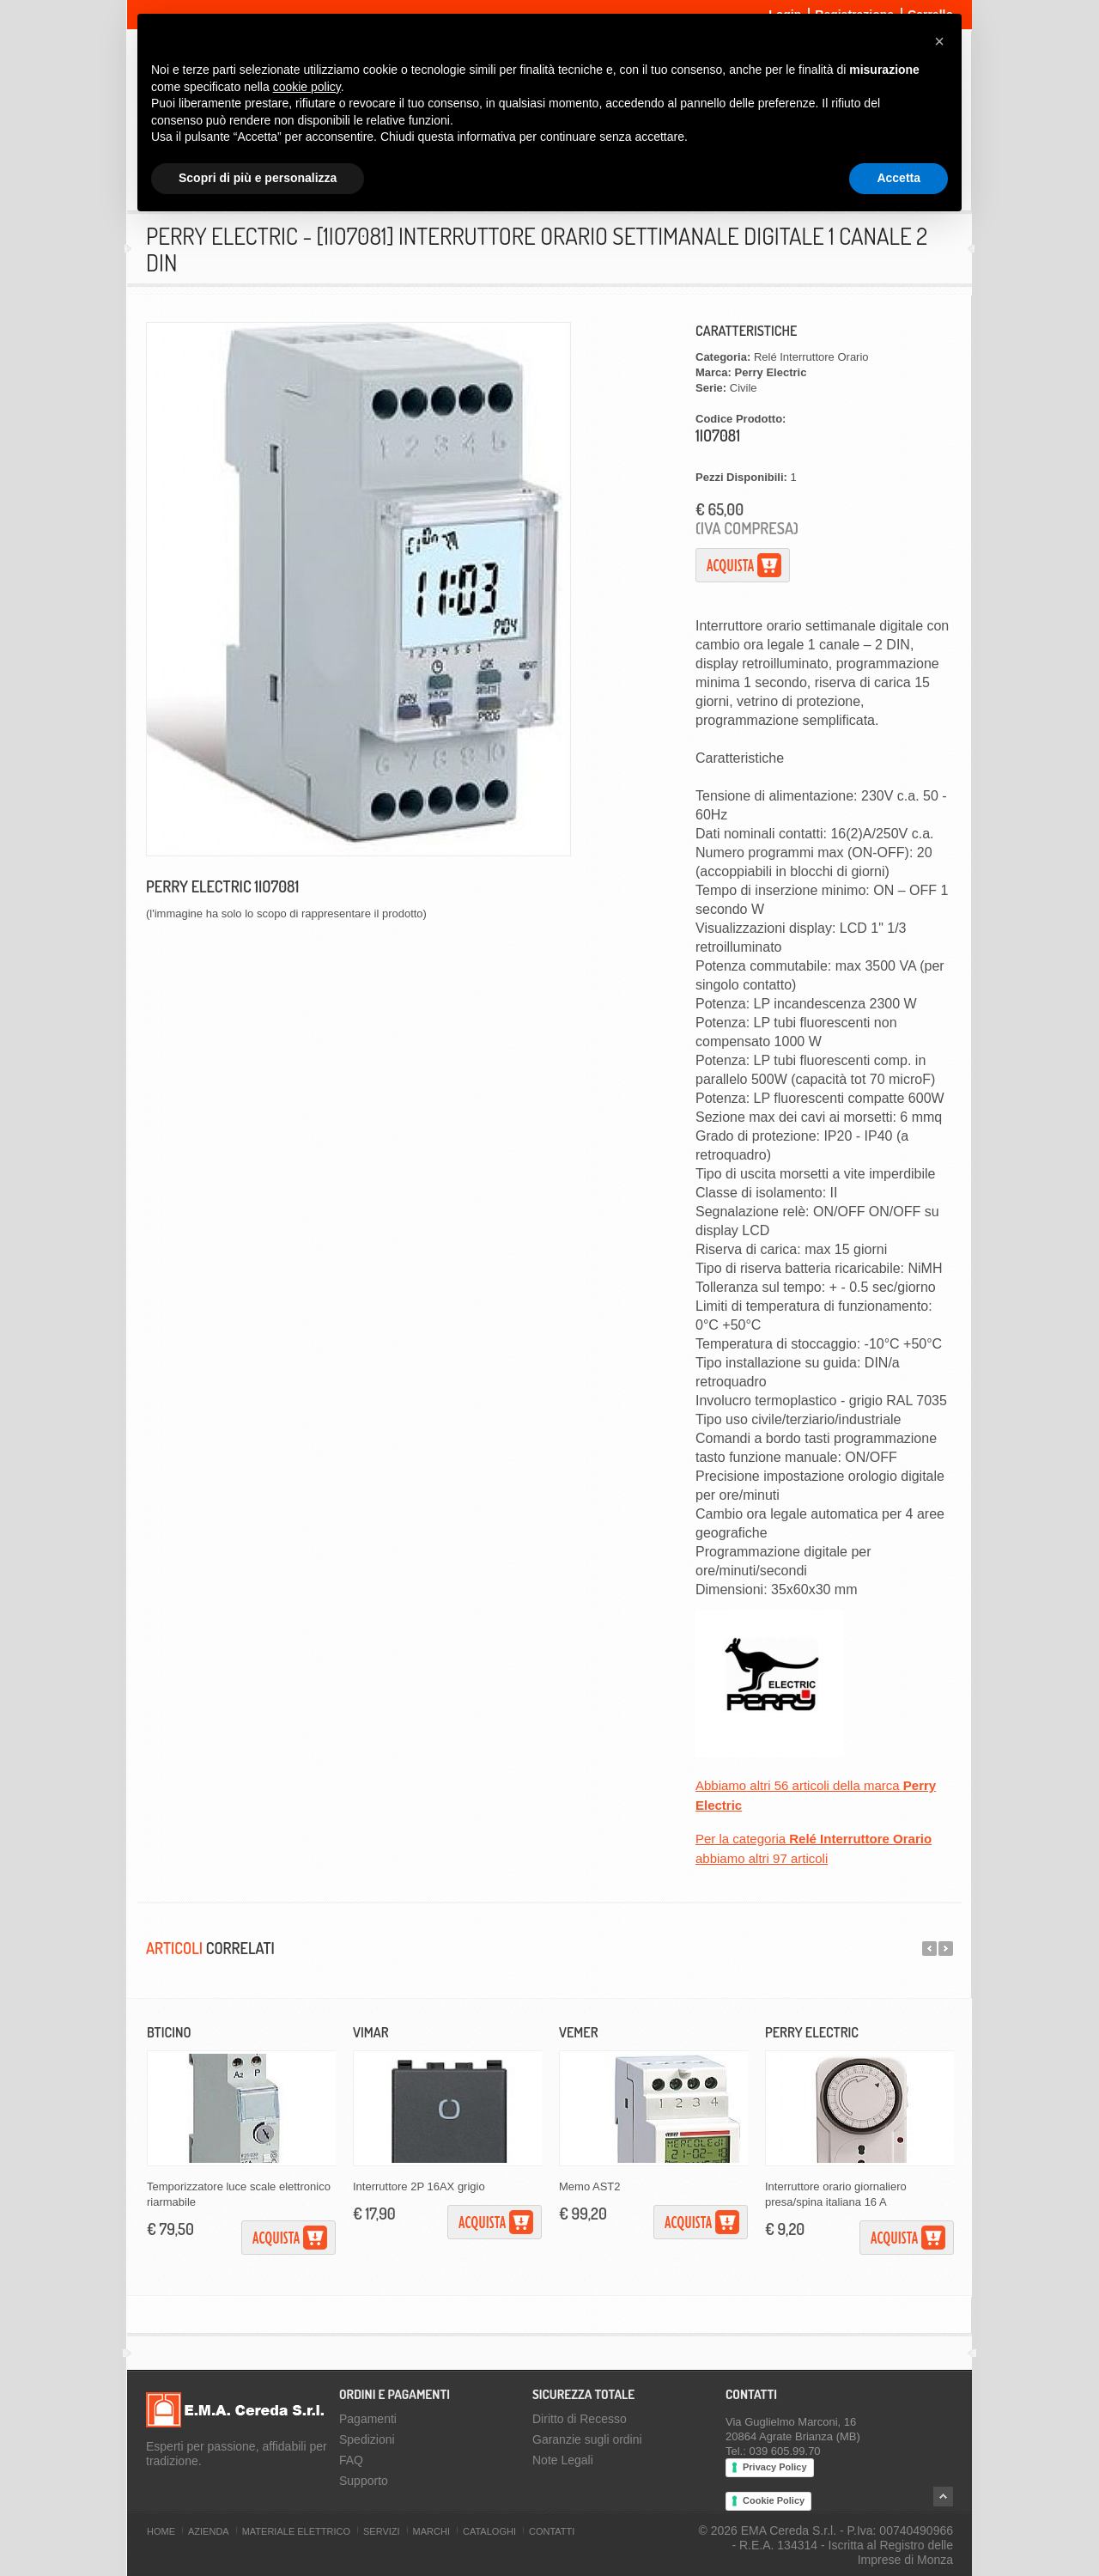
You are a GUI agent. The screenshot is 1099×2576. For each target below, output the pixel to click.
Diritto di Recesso (579, 2419)
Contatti (551, 2531)
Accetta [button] (898, 178)
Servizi (381, 2531)
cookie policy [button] (307, 87)
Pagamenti (368, 2419)
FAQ (351, 2460)
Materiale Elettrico (296, 2531)
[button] (939, 41)
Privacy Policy (775, 2467)
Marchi (431, 2531)
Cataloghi (489, 2531)
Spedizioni (367, 2439)
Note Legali (562, 2460)
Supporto (363, 2481)
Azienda (208, 2531)
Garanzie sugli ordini (587, 2439)
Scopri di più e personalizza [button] (258, 178)
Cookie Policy (774, 2500)
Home (161, 2531)
